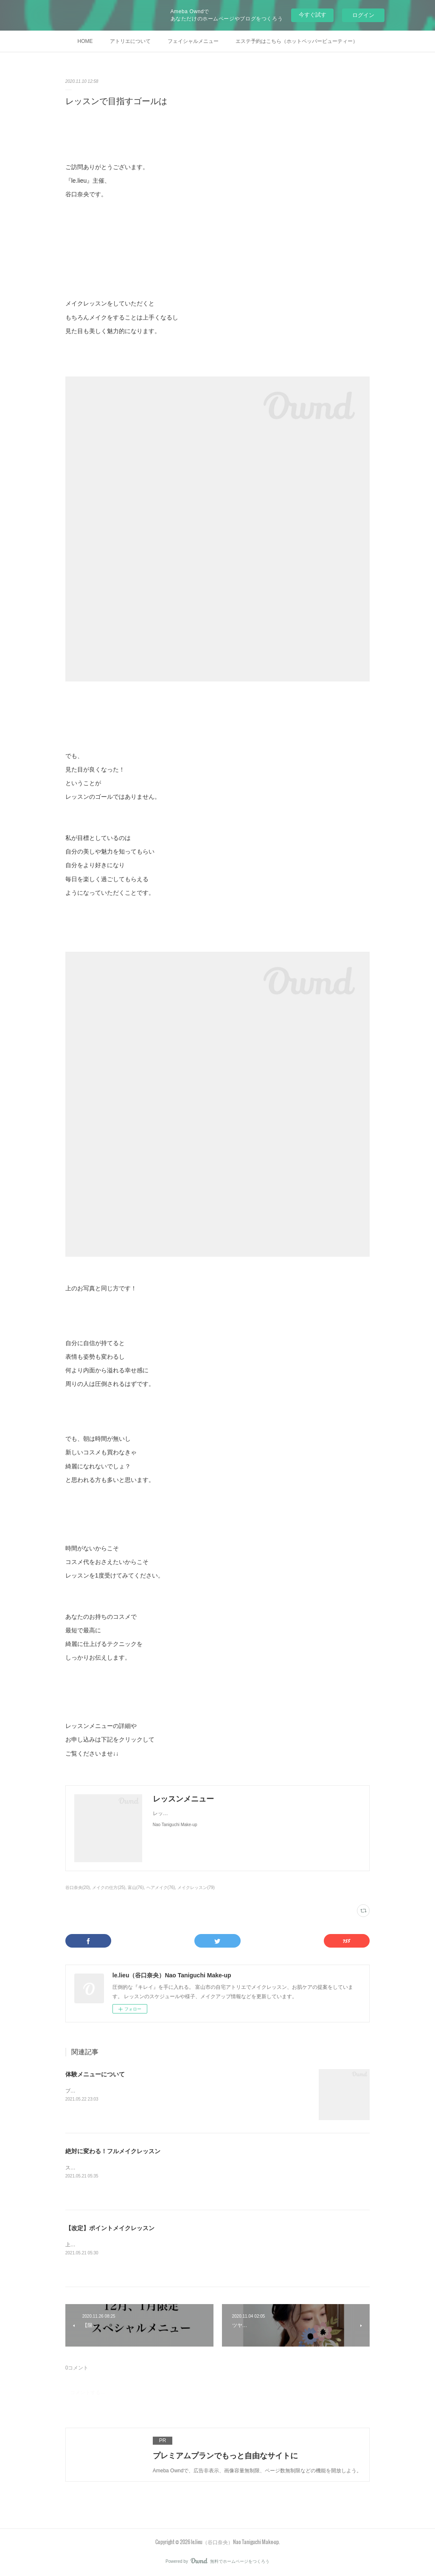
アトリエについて (130, 41)
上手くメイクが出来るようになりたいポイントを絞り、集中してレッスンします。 (159, 2245)
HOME (85, 41)
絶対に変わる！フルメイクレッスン (112, 2151)
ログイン (363, 15)
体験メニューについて (95, 2074)
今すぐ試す (312, 14)
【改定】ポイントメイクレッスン (109, 2228)
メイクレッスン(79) (196, 1887)
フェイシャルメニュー (193, 41)
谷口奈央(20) (77, 1887)
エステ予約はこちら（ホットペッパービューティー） (297, 41)
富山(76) (136, 1887)
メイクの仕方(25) (108, 1887)
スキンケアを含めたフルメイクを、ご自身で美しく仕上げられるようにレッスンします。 (167, 2168)
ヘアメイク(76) (160, 1887)
